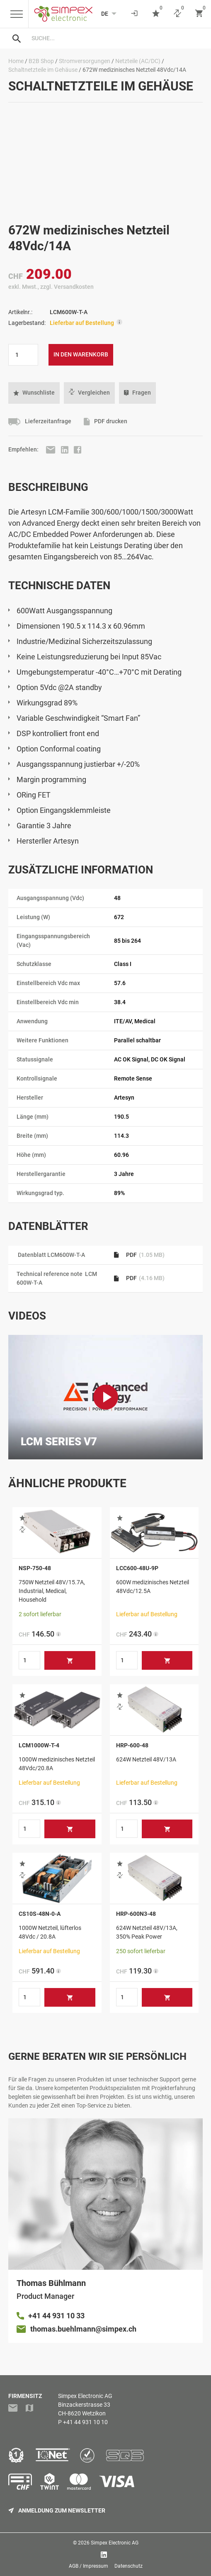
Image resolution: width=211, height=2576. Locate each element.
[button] (34, 393)
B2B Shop (41, 61)
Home (16, 61)
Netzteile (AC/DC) (137, 61)
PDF (139, 1254)
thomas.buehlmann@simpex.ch (83, 2329)
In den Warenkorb (80, 354)
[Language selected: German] (104, 13)
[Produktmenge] (23, 355)
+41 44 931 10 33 (56, 2315)
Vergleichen (89, 392)
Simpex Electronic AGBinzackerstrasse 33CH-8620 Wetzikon (85, 2405)
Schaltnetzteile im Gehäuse (43, 69)
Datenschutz (128, 2566)
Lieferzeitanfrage (39, 421)
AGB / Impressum (88, 2566)
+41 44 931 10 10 (85, 2422)
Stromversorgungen (84, 61)
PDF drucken (105, 421)
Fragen (137, 393)
